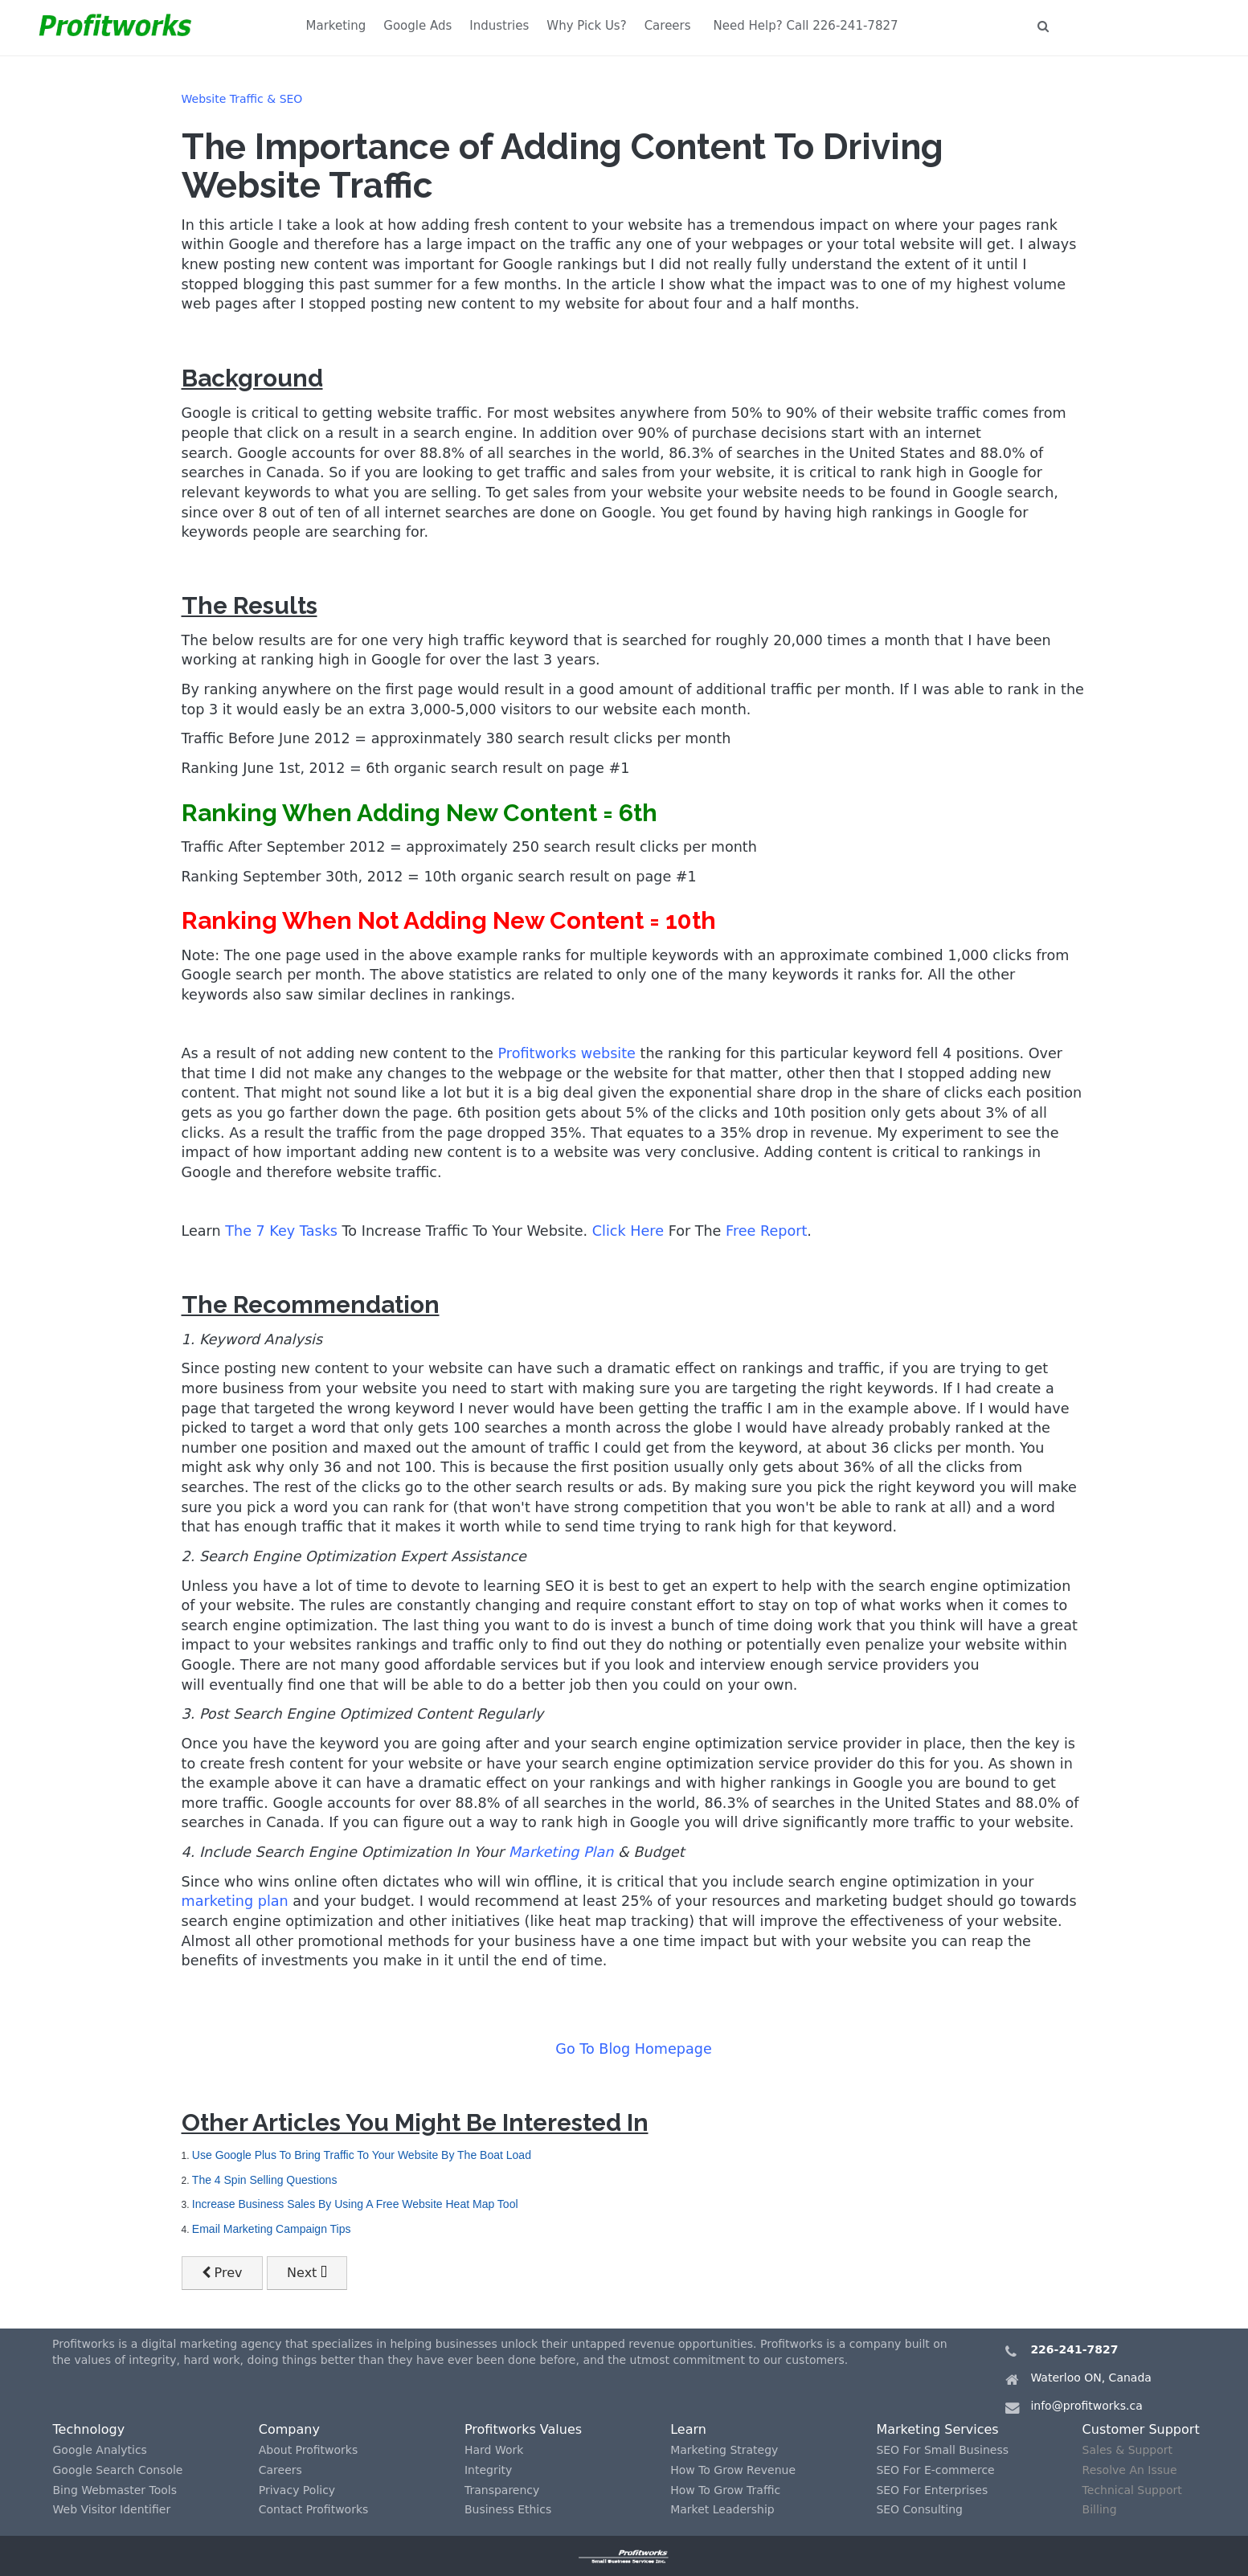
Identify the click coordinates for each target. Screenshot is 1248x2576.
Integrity (488, 2470)
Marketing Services (937, 2429)
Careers (667, 25)
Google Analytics (100, 2449)
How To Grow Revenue (733, 2470)
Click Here (628, 1231)
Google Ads (417, 25)
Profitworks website (567, 1053)
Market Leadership (722, 2509)
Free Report (766, 1231)
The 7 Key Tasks (281, 1231)
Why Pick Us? (586, 25)
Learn (688, 2429)
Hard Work (493, 2449)
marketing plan (235, 1901)
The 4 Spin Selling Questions (265, 2179)
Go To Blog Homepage (633, 2049)
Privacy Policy (297, 2490)
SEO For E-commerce (935, 2470)
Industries (499, 25)
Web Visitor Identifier (112, 2509)
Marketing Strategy (724, 2449)
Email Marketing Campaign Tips (271, 2228)
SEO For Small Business (942, 2449)
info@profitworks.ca (1086, 2405)
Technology (89, 2429)
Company (289, 2429)
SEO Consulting (919, 2509)
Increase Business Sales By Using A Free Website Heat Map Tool (355, 2204)
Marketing (336, 25)
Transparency (501, 2490)
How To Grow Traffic (725, 2490)
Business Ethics (507, 2509)
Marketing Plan (561, 1852)
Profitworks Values (523, 2429)
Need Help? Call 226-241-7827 (806, 25)
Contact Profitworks (314, 2509)
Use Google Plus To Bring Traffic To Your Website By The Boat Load (361, 2155)
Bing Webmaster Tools (115, 2490)
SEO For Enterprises (932, 2490)
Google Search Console (118, 2470)
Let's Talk (1112, 25)
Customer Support (1141, 2429)
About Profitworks (308, 2449)
